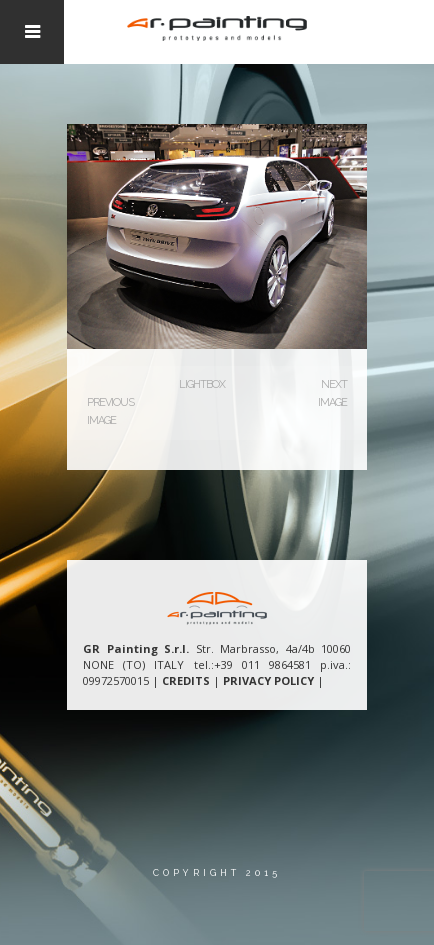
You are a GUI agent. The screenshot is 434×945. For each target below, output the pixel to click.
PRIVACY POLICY (268, 680)
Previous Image (110, 411)
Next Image (332, 393)
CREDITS (186, 680)
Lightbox (202, 384)
